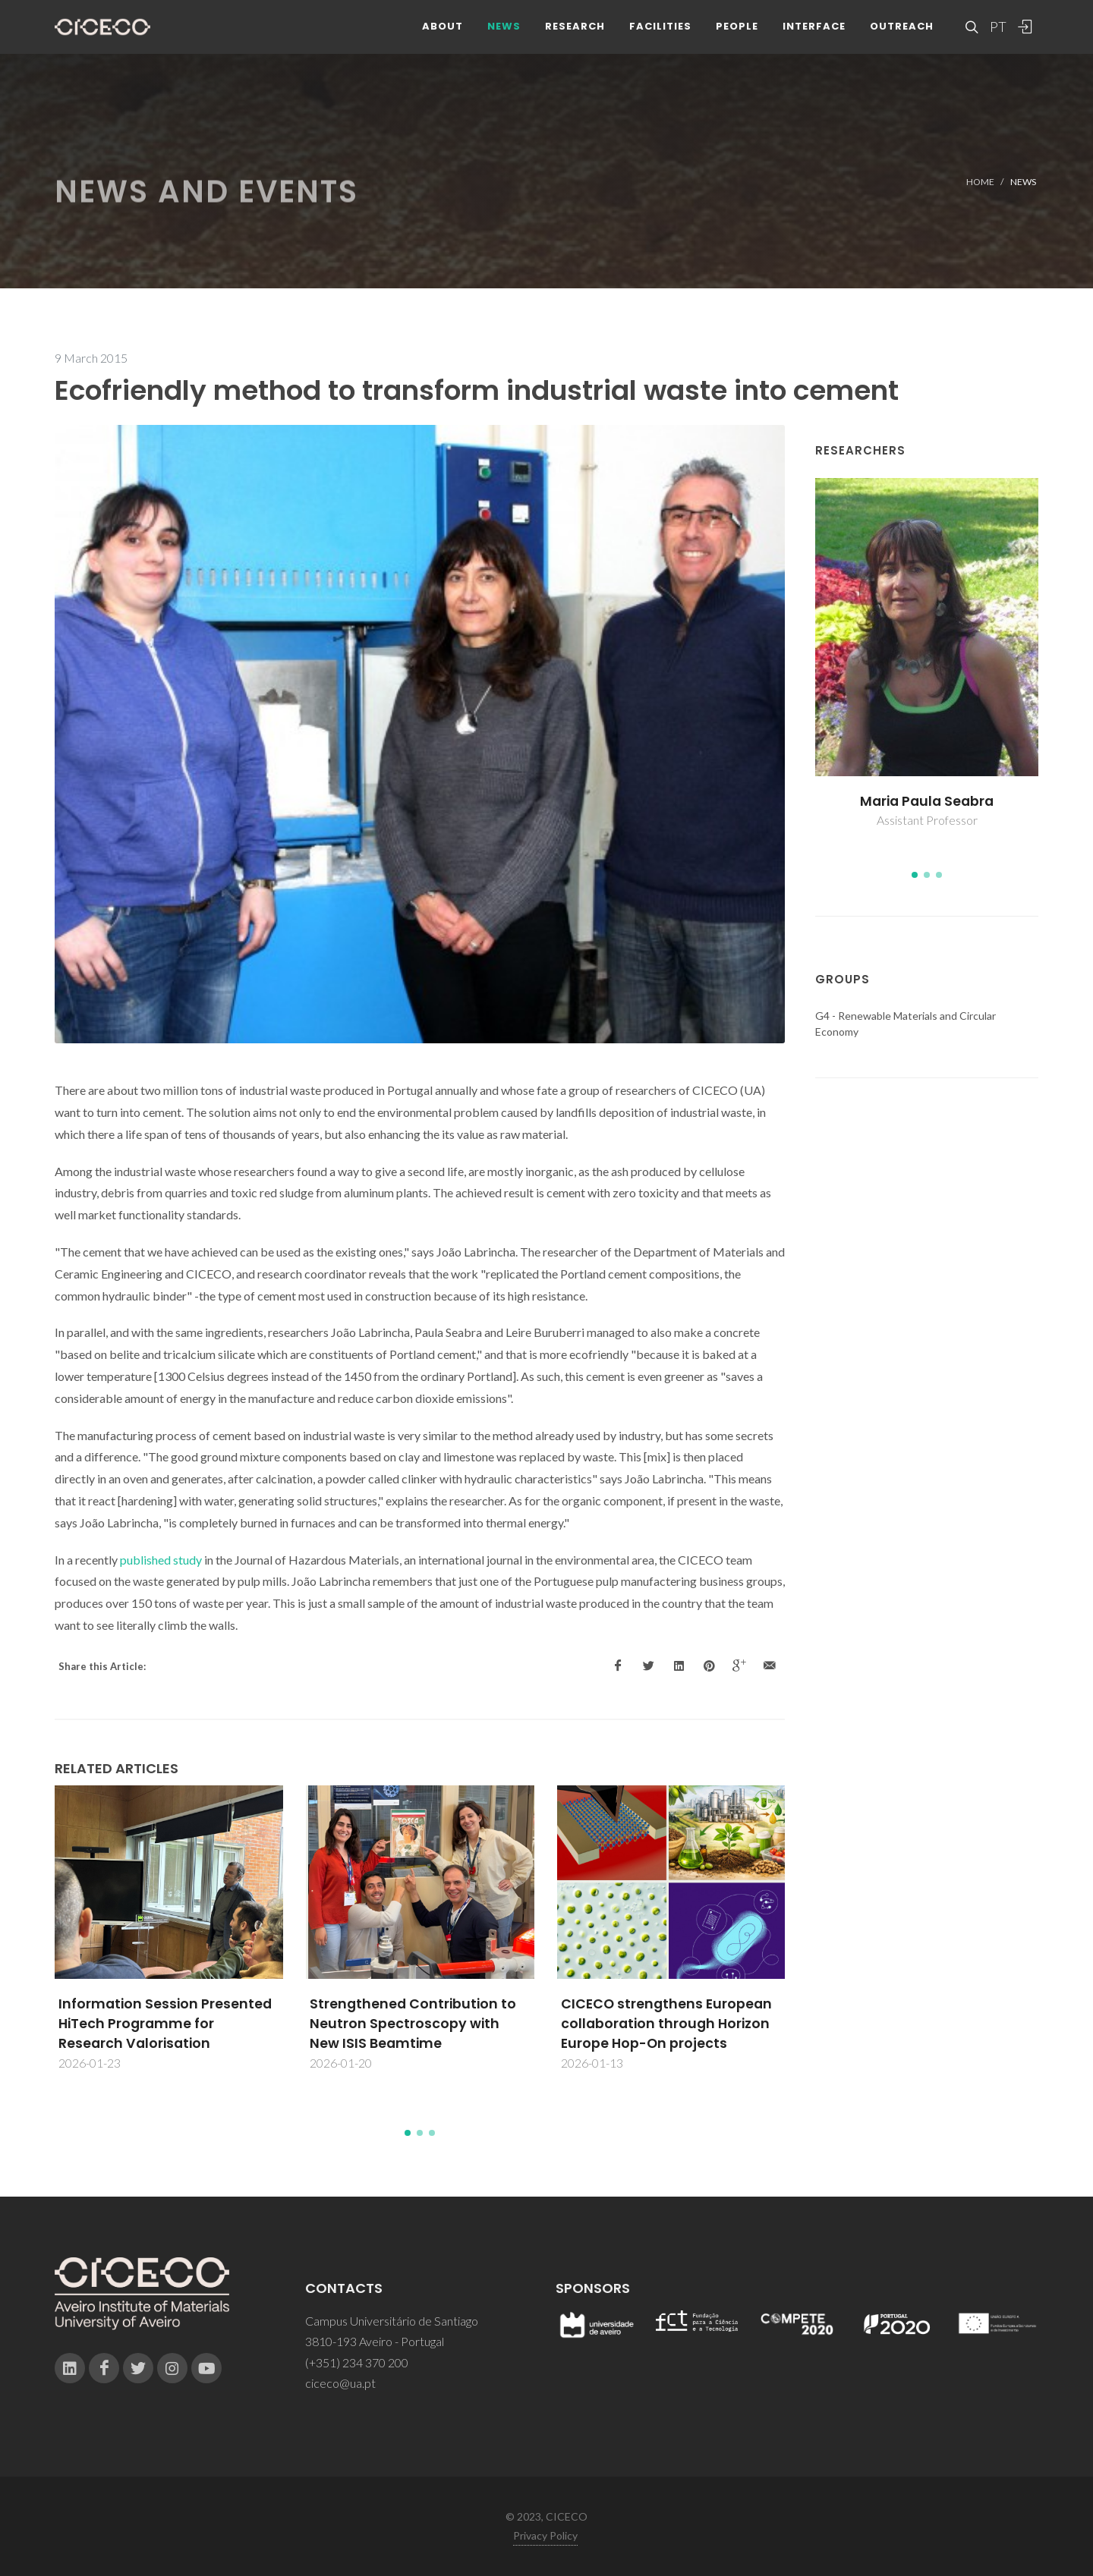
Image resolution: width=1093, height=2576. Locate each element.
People (737, 37)
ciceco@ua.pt (340, 2383)
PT (997, 38)
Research (575, 37)
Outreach (902, 37)
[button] (408, 2133)
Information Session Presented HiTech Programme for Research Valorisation (165, 2024)
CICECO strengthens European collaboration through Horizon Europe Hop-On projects (666, 2024)
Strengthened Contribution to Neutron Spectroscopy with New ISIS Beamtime (413, 2024)
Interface (814, 37)
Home (980, 181)
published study (161, 1559)
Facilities (660, 37)
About (442, 37)
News (504, 37)
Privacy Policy (545, 2535)
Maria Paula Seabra (927, 801)
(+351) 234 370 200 (356, 2362)
